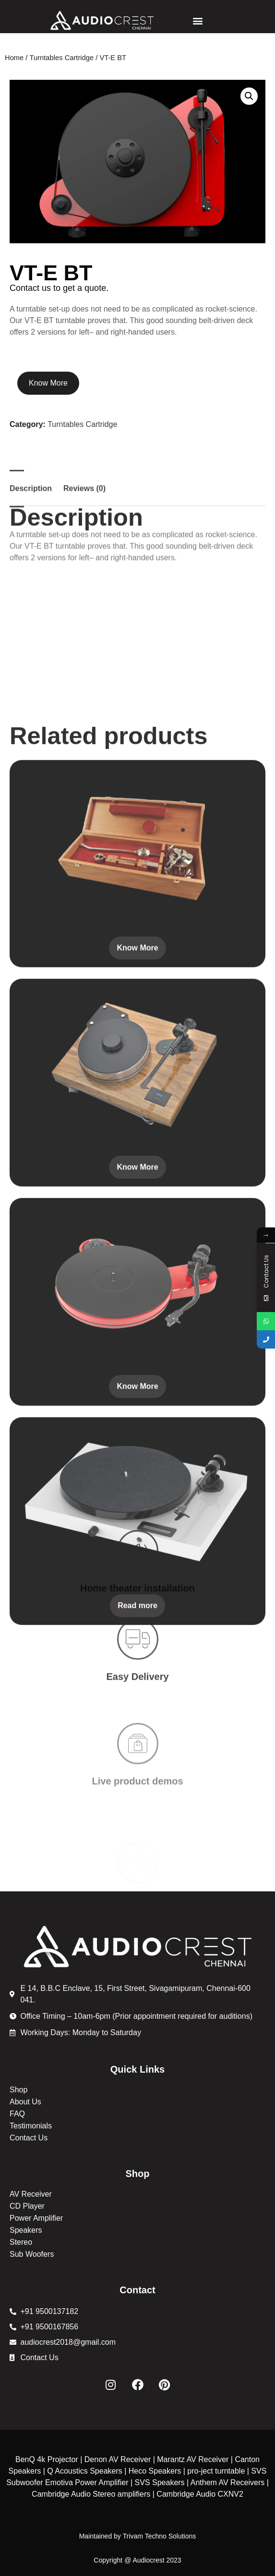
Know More (48, 383)
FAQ (17, 2114)
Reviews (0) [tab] (84, 567)
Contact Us (29, 2138)
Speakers (26, 2230)
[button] (197, 20)
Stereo (21, 2242)
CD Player (27, 2206)
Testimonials (31, 2126)
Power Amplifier (36, 2218)
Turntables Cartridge (62, 58)
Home (14, 58)
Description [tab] (31, 567)
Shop (18, 2090)
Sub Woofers (32, 2254)
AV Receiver (31, 2194)
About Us (25, 2102)
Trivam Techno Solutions (159, 2536)
